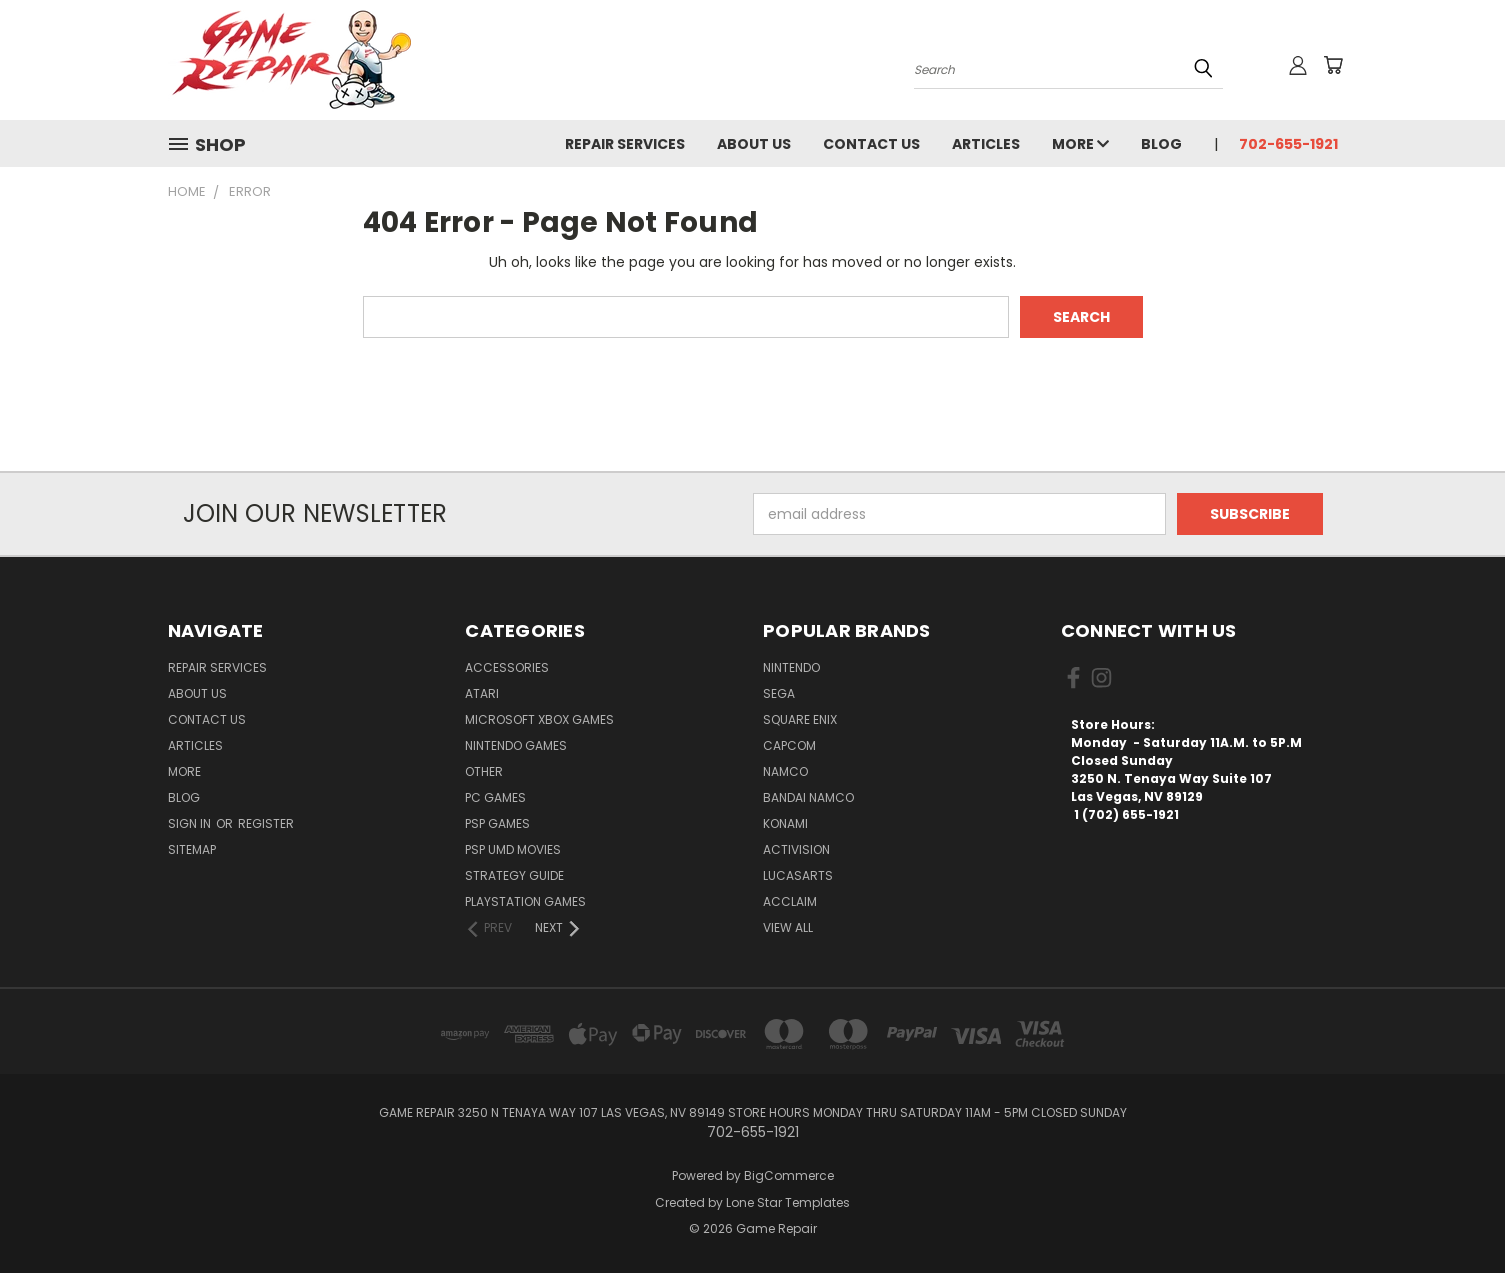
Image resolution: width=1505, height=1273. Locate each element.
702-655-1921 (1288, 144)
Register (266, 823)
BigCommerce (789, 1175)
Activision (796, 849)
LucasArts (798, 875)
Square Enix (800, 719)
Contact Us (871, 144)
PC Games (495, 797)
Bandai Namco (808, 797)
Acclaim (790, 901)
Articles (986, 144)
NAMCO (785, 771)
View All (788, 927)
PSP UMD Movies (513, 849)
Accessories (507, 667)
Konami (785, 823)
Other (484, 771)
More (1080, 144)
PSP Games (497, 823)
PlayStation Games (525, 901)
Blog (1161, 144)
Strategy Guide (514, 875)
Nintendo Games (516, 745)
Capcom (789, 745)
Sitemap (192, 849)
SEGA (779, 693)
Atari (482, 693)
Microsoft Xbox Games (539, 719)
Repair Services (625, 144)
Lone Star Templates (788, 1202)
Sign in (191, 823)
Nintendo (791, 667)
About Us (754, 144)
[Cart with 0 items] (1333, 65)
